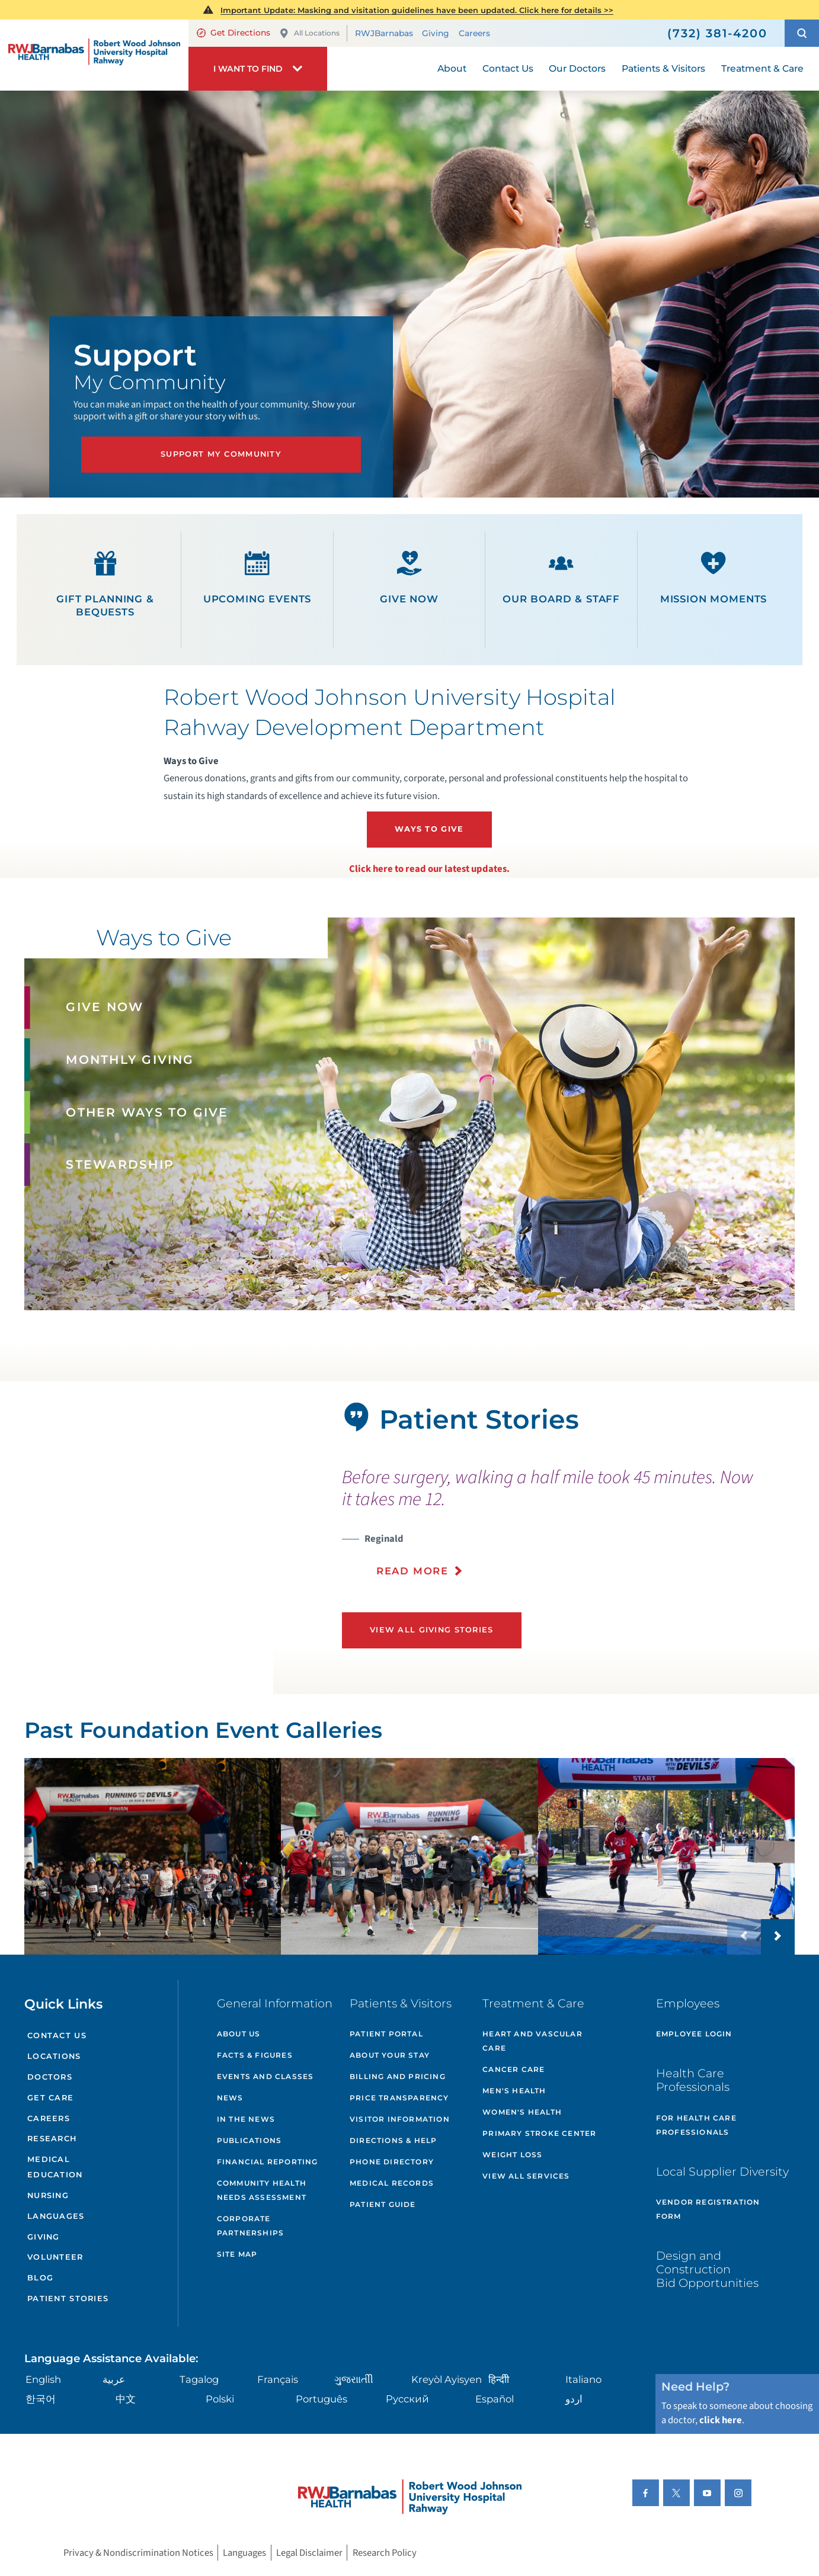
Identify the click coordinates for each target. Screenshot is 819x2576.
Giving (435, 33)
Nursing (48, 2195)
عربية (114, 2379)
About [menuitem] (451, 68)
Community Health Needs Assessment (261, 2190)
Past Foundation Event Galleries (203, 1730)
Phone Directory (392, 2161)
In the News (246, 2119)
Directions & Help (393, 2140)
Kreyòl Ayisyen (446, 2379)
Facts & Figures (255, 2055)
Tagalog (199, 2379)
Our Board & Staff (561, 578)
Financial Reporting (267, 2161)
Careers (474, 33)
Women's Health (522, 2111)
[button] (802, 33)
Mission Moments (713, 578)
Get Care (50, 2097)
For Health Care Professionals (696, 2124)
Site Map (237, 2254)
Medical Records (392, 2183)
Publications (249, 2140)
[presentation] (565, 1530)
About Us (239, 2033)
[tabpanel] (136, 1538)
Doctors (49, 2077)
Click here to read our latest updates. (429, 869)
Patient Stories (67, 2298)
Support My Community (221, 454)
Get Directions (233, 32)
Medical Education (55, 2167)
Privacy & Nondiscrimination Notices (138, 2553)
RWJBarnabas (384, 33)
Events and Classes (265, 2076)
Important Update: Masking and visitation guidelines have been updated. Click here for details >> (416, 10)
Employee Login (694, 2033)
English (43, 2379)
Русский (407, 2399)
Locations (54, 2056)
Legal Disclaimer (309, 2553)
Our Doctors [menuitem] (577, 68)
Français (277, 2379)
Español (494, 2399)
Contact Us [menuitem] (507, 68)
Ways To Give (429, 829)
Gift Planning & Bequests (104, 584)
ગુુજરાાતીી (353, 2379)
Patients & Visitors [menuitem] (663, 68)
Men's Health (514, 2090)
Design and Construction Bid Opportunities (707, 2269)
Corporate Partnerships (250, 2225)
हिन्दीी (498, 2379)
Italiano (583, 2379)
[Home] (94, 55)
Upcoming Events (257, 578)
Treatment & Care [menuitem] (762, 68)
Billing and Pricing (398, 2076)
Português (321, 2399)
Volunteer (55, 2257)
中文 (126, 2399)
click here (720, 2420)
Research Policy (385, 2553)
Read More (412, 1571)
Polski (220, 2399)
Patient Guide (383, 2204)
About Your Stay (390, 2055)
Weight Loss (512, 2154)
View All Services (526, 2175)
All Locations (309, 33)
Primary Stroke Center (539, 2133)
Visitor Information (400, 2119)
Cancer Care (513, 2069)
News (230, 2097)
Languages (56, 2216)
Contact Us (57, 2035)
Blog (40, 2277)
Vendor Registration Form (708, 2209)
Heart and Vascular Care (532, 2040)
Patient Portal (386, 2033)
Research (51, 2138)
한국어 (40, 2399)
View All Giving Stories (432, 1629)
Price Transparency (399, 2097)
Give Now (409, 578)
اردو (574, 2399)
